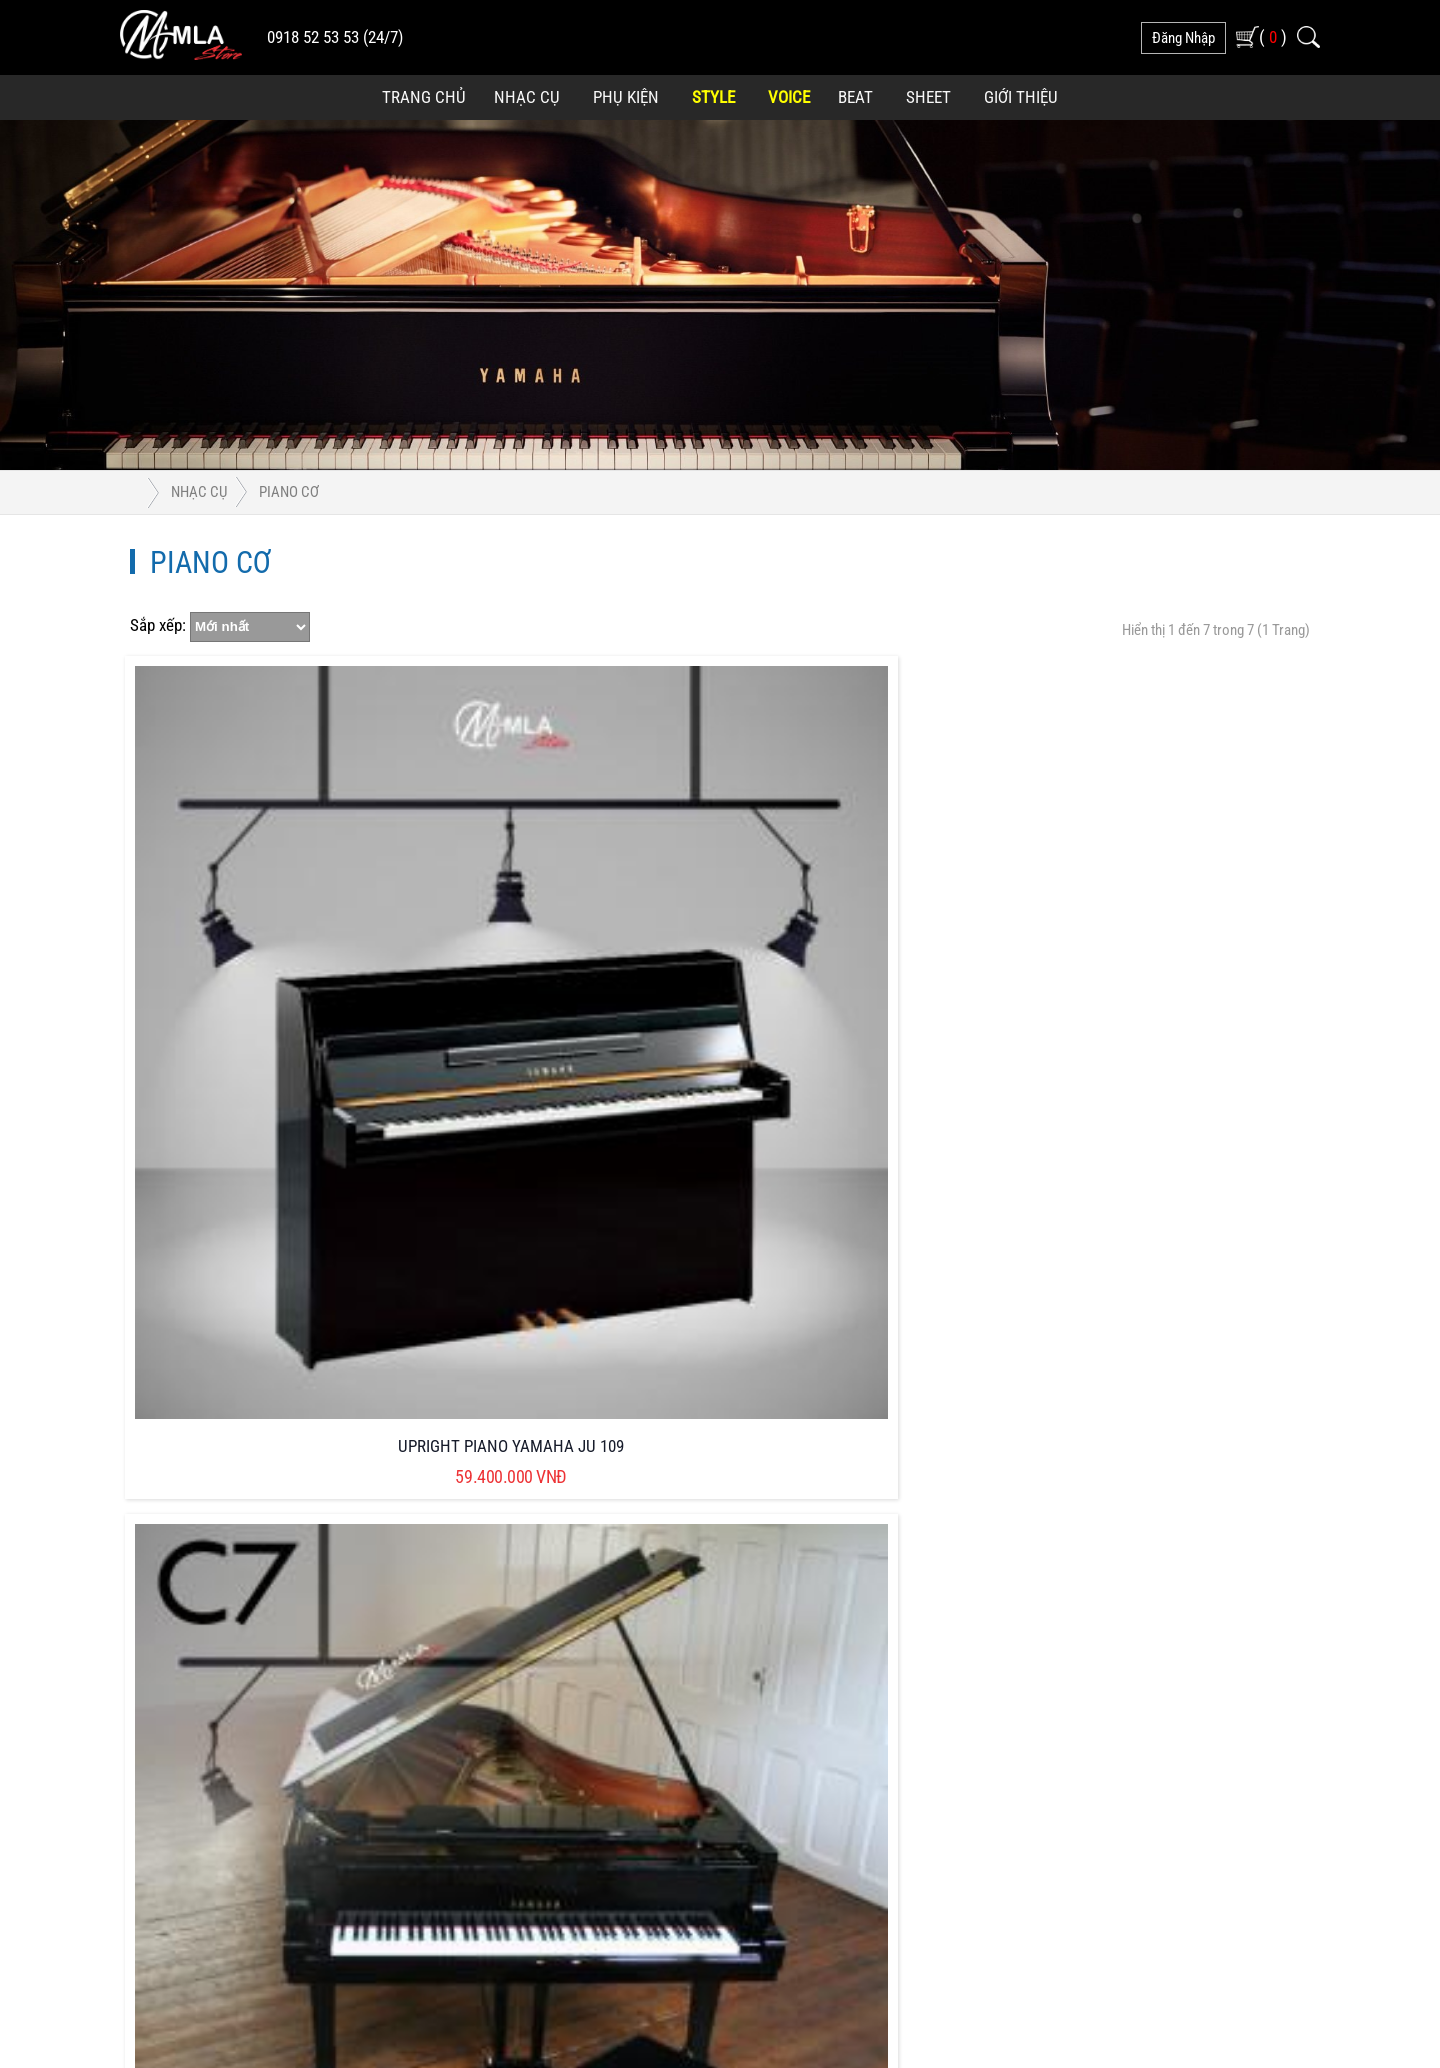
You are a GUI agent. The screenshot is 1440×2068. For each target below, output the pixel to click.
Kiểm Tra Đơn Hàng (827, 1669)
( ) (1273, 36)
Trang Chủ (424, 97)
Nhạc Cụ (527, 97)
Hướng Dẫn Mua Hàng (581, 1669)
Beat (855, 97)
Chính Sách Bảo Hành (579, 1623)
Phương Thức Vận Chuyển (848, 1623)
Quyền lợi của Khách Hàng (850, 1531)
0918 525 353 (221, 1564)
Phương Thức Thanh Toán (847, 1577)
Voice (789, 97)
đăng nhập (1183, 38)
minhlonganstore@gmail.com (263, 1594)
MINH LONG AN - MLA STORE (708, 1958)
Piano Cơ (289, 492)
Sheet (928, 97)
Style (713, 97)
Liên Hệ (790, 1715)
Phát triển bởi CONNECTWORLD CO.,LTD (952, 1958)
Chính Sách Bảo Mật (575, 1531)
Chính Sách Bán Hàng (579, 1577)
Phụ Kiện (626, 97)
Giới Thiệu (1021, 97)
